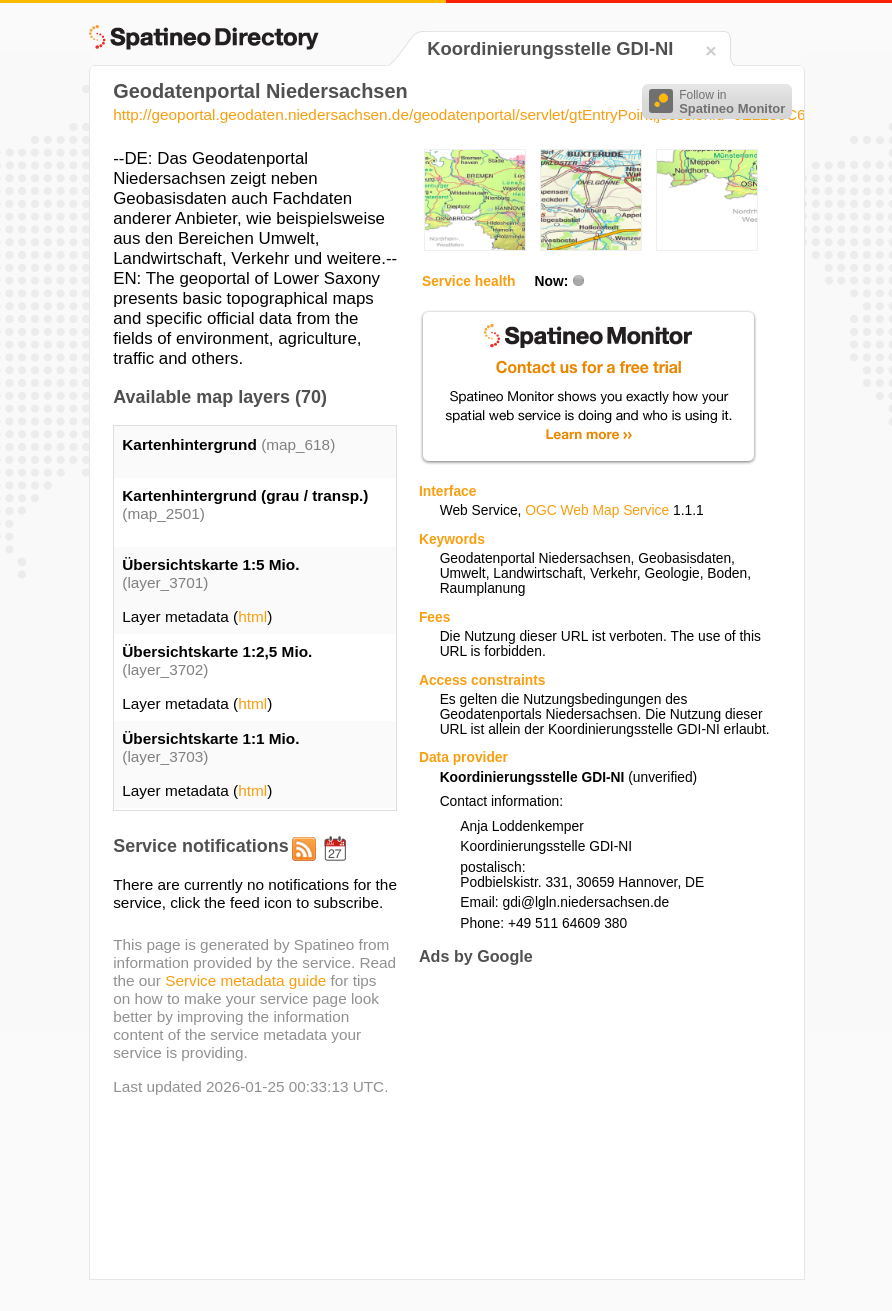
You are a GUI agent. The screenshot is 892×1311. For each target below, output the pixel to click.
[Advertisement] (587, 1122)
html (252, 616)
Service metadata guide (245, 980)
